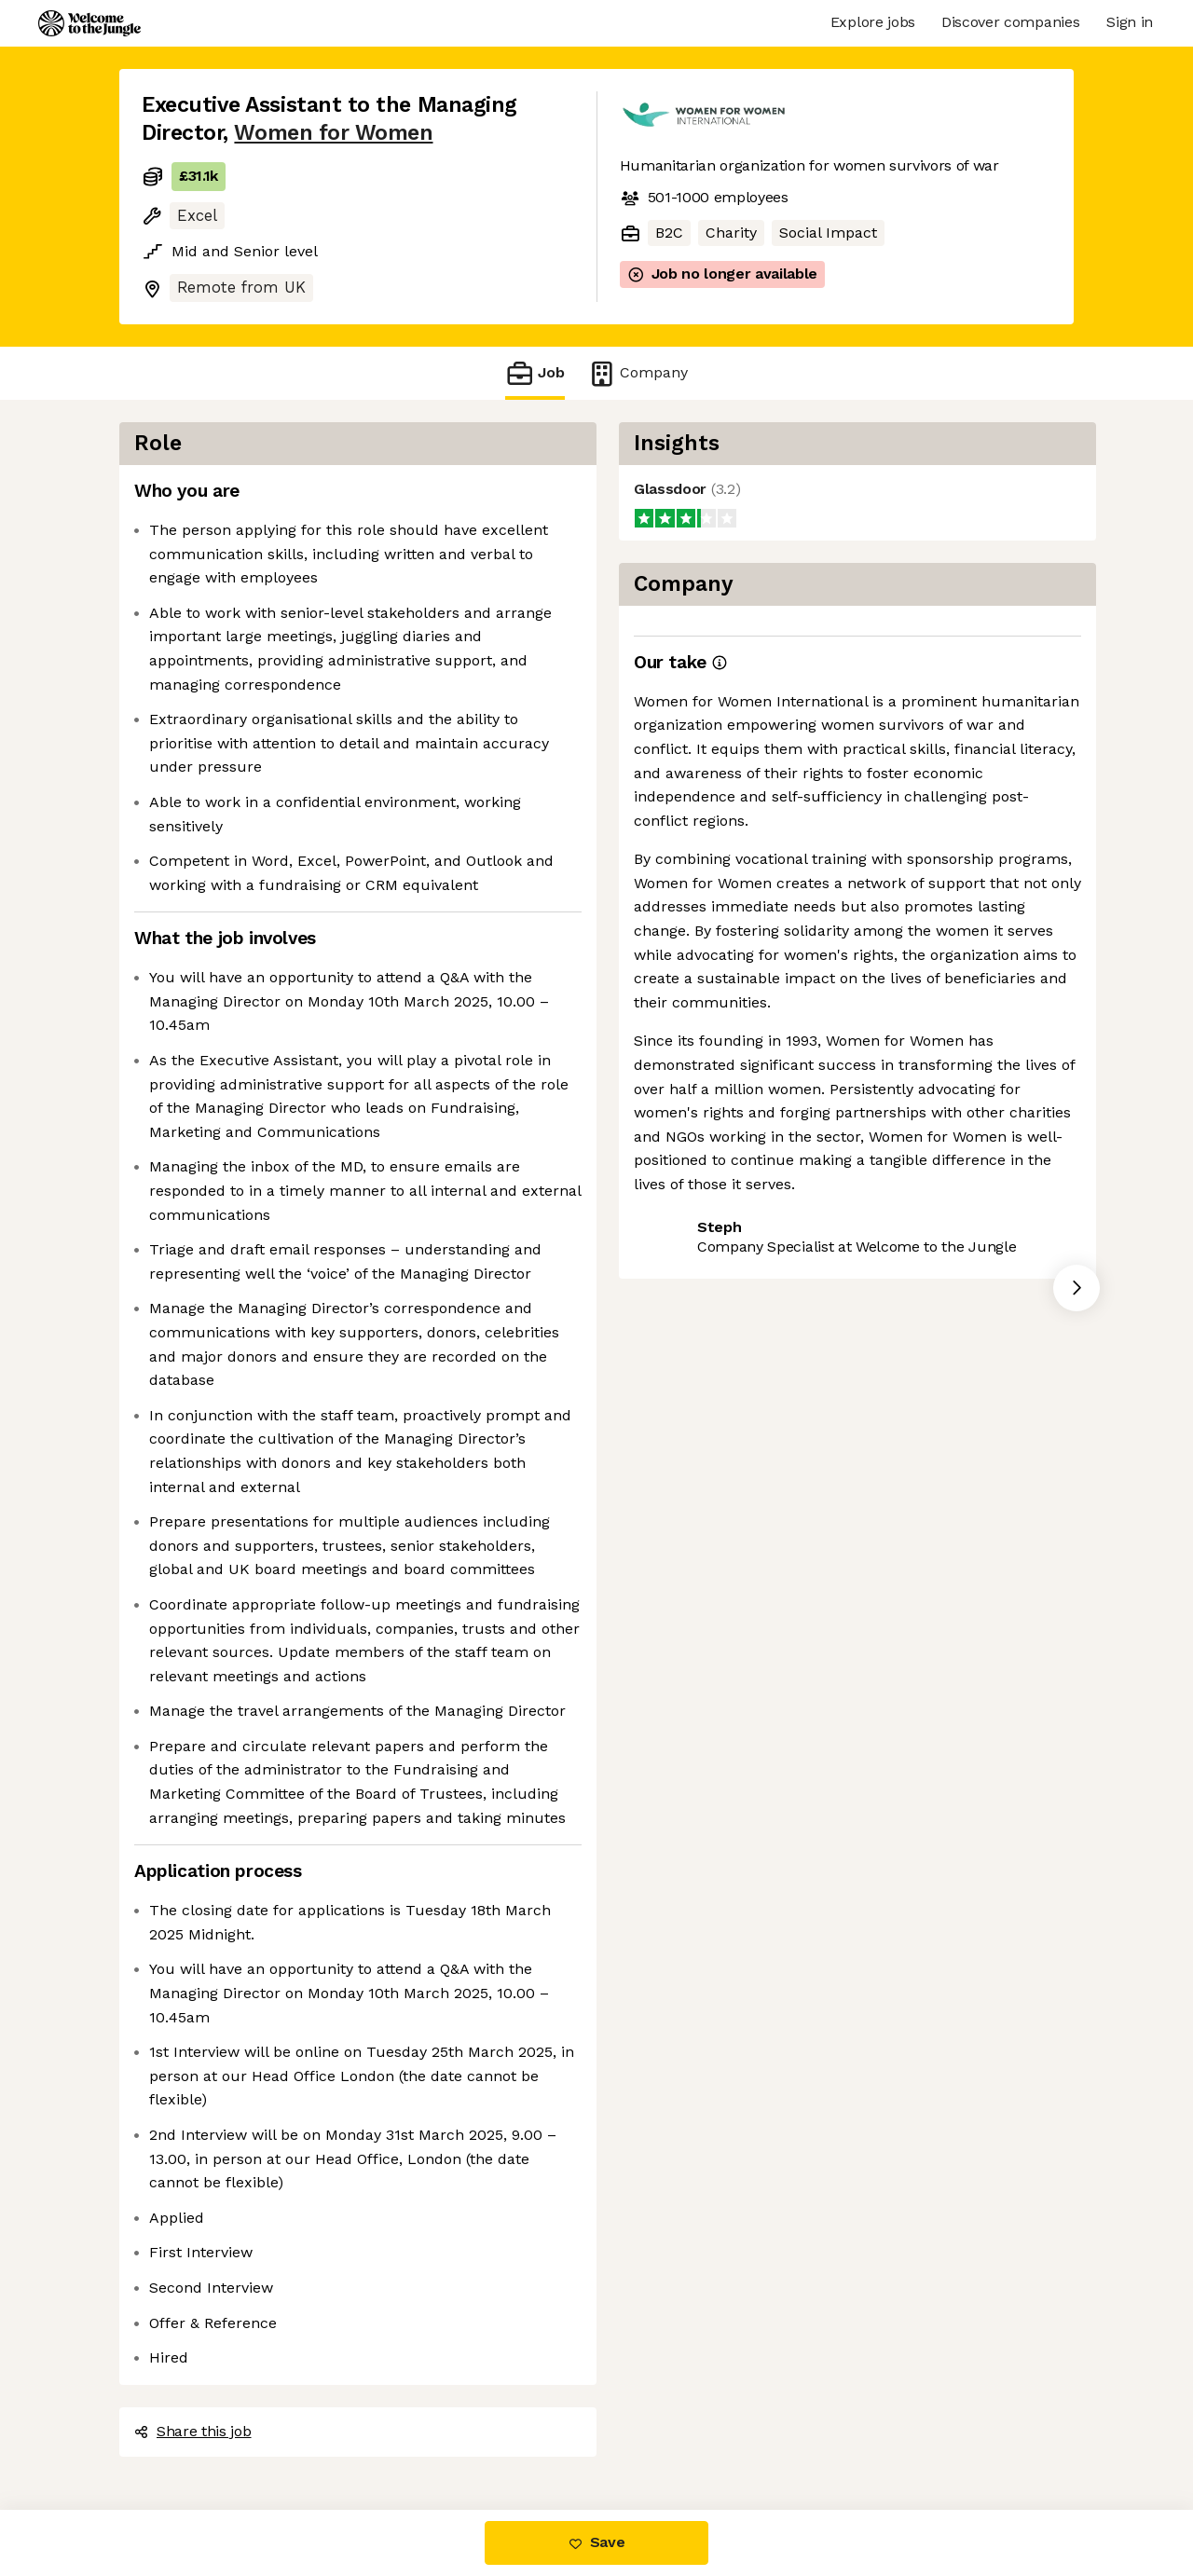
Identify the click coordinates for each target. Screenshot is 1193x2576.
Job (535, 373)
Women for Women (333, 132)
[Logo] (89, 23)
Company (637, 373)
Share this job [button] (193, 2431)
